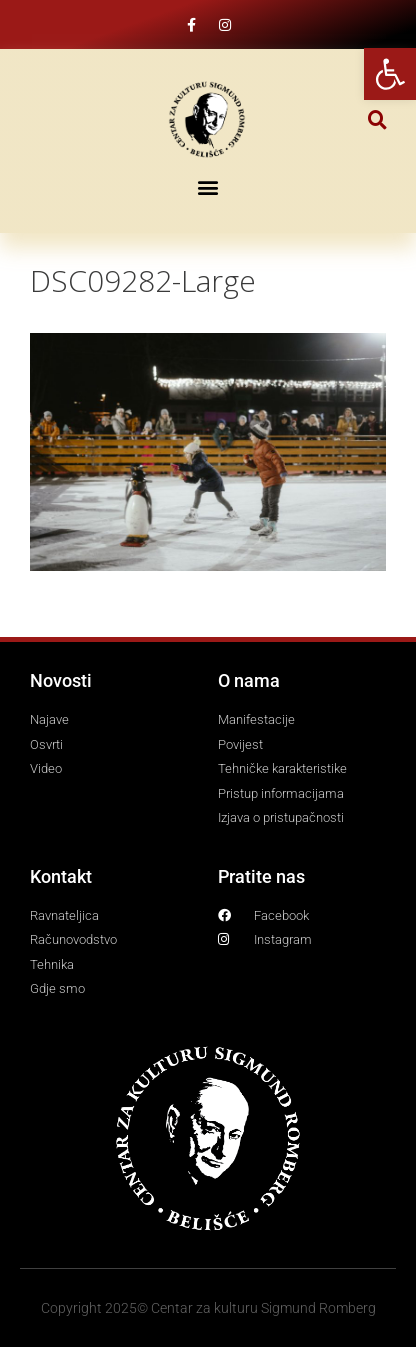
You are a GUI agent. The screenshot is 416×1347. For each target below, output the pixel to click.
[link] (390, 74)
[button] (377, 119)
